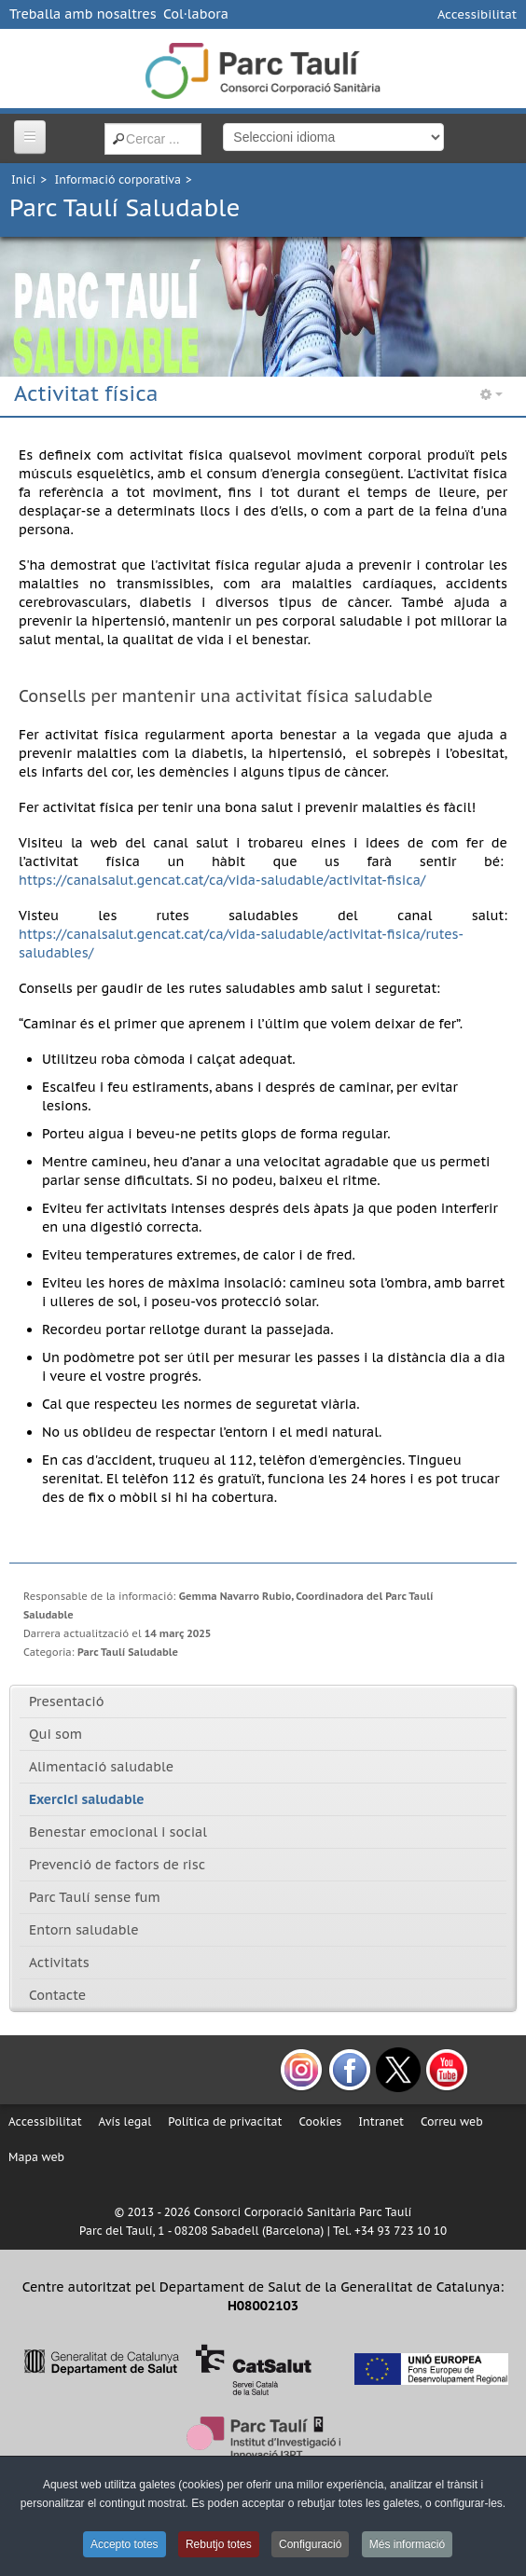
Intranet (381, 2121)
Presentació (66, 1701)
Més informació (407, 2544)
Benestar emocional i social (118, 1832)
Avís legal (125, 2121)
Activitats (59, 1962)
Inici (23, 179)
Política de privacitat (225, 2121)
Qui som (55, 1734)
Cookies (319, 2121)
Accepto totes (124, 2544)
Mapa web (36, 2157)
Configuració (310, 2544)
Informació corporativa (118, 179)
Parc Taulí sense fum (94, 1897)
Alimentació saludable (101, 1766)
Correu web (452, 2121)
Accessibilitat (477, 14)
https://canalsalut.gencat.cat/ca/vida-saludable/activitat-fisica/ (222, 880)
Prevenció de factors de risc (117, 1864)
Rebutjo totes (219, 2544)
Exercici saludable (87, 1799)
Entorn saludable (84, 1930)
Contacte (57, 1995)
